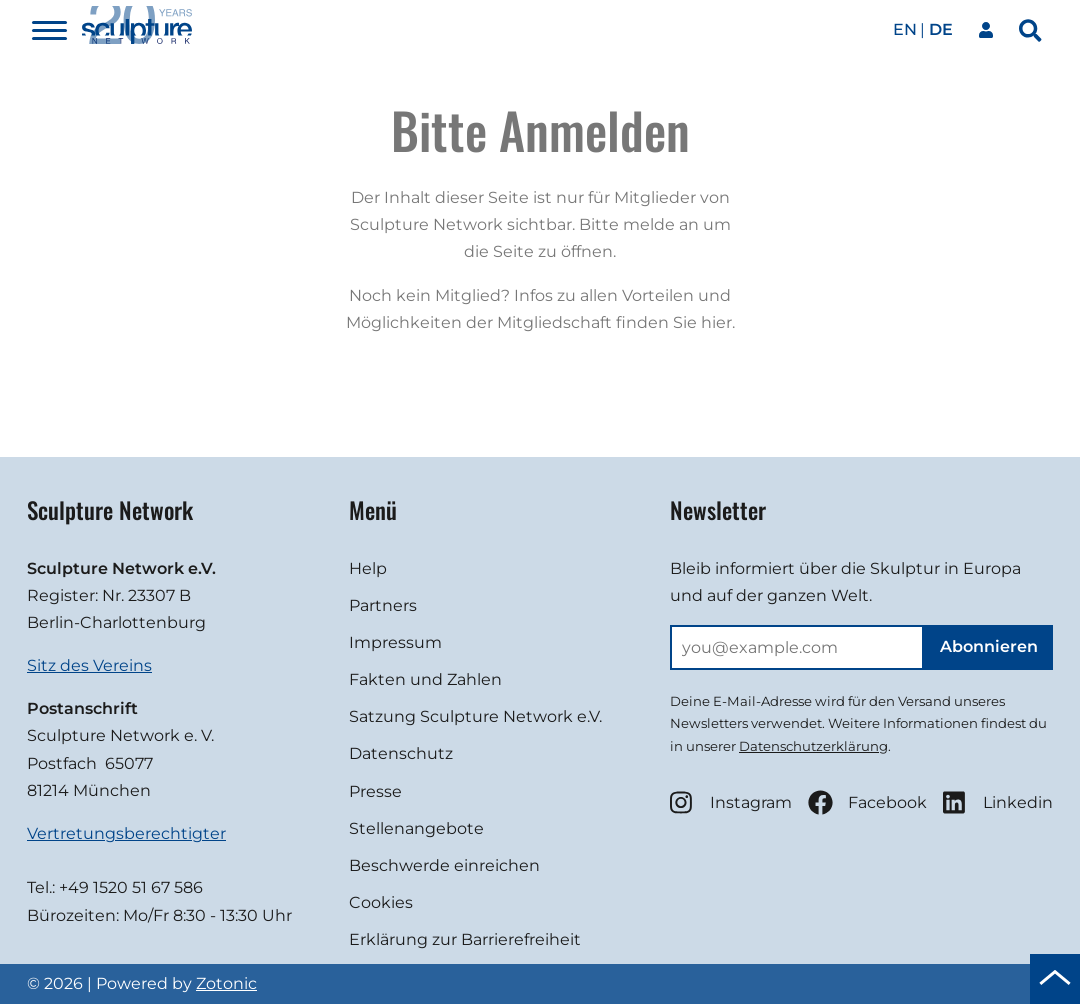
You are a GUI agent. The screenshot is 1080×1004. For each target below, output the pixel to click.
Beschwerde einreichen (444, 865)
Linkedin (998, 802)
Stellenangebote (416, 828)
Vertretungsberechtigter (126, 833)
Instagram (731, 802)
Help (368, 568)
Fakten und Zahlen (425, 679)
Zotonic (226, 983)
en (905, 29)
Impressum (395, 642)
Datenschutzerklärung (813, 746)
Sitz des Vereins (89, 665)
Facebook (867, 802)
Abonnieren (989, 646)
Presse (375, 791)
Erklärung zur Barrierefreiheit (465, 939)
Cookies (381, 902)
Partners (383, 605)
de (941, 29)
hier (716, 322)
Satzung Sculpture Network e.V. (475, 716)
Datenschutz (401, 753)
